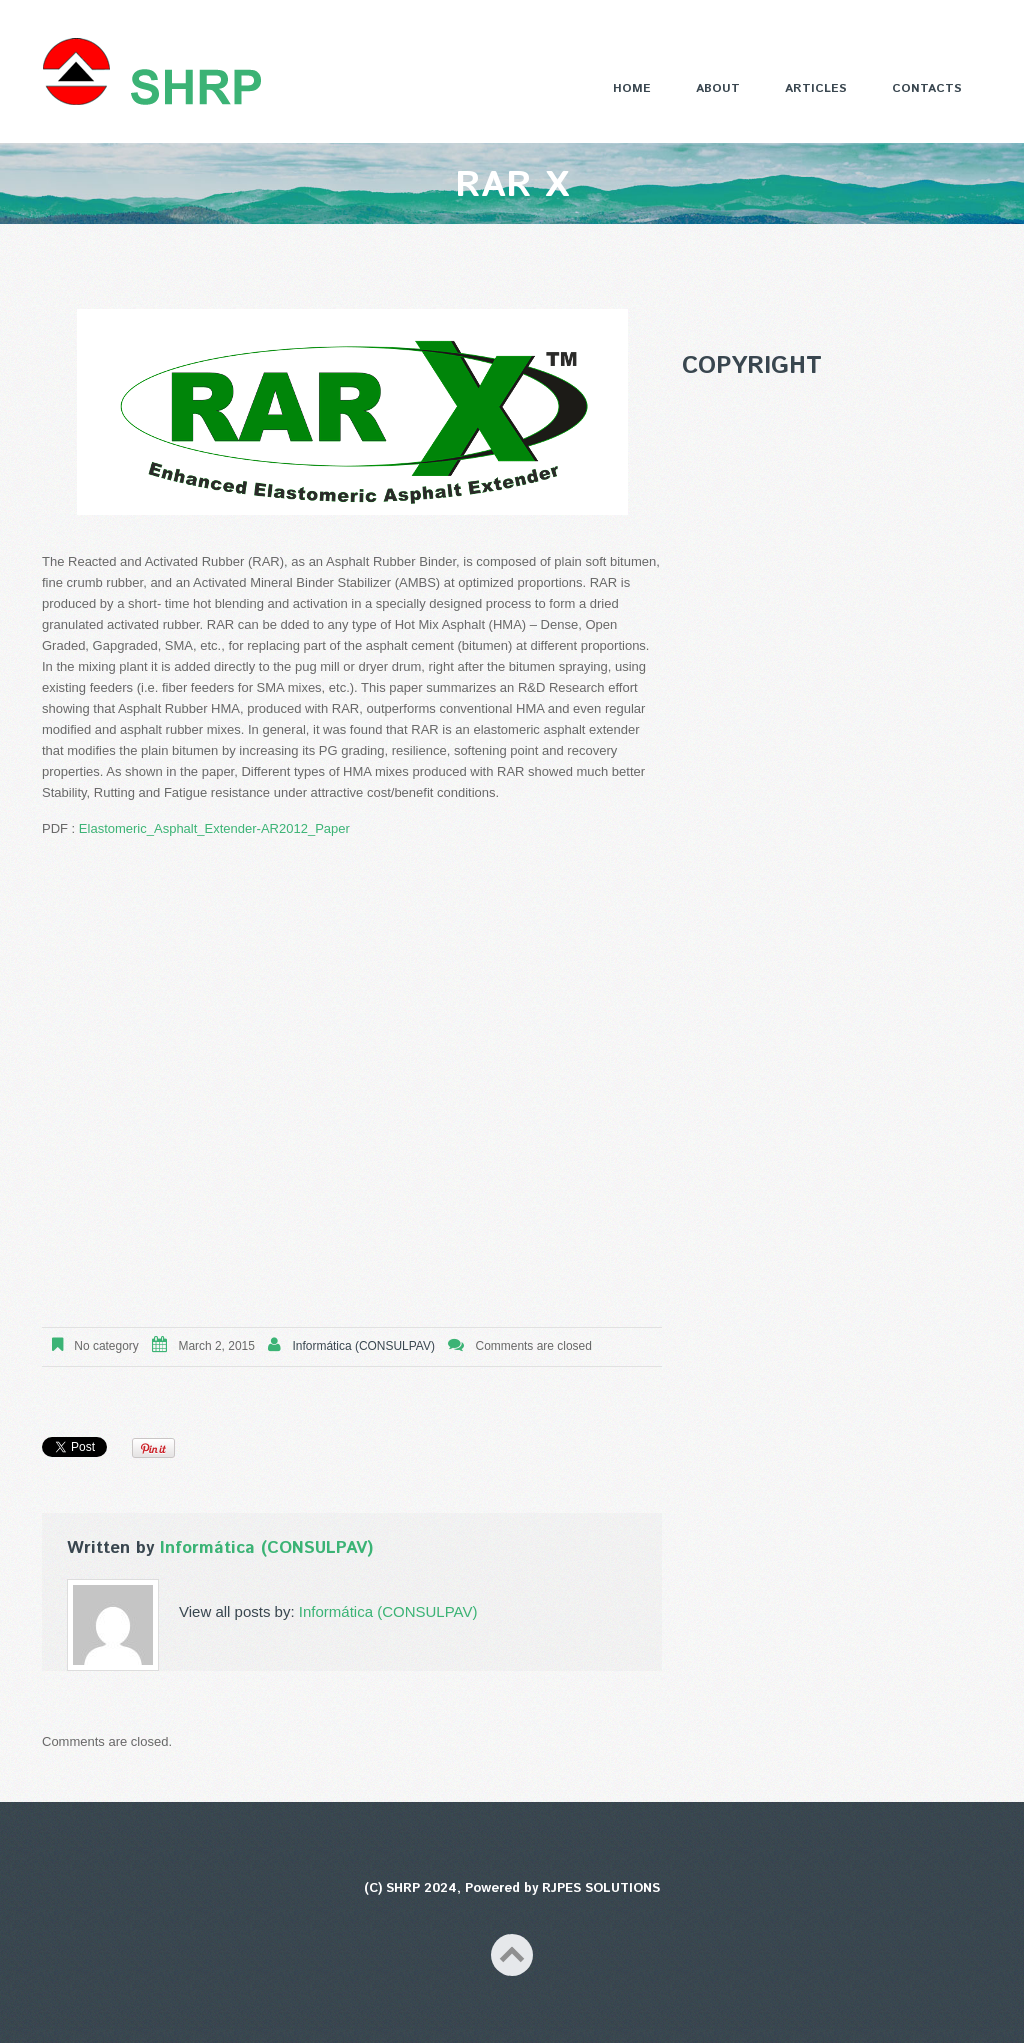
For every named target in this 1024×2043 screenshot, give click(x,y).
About (718, 88)
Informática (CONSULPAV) (364, 1346)
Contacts (927, 88)
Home (632, 88)
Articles (816, 88)
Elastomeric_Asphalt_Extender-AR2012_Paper (214, 828)
